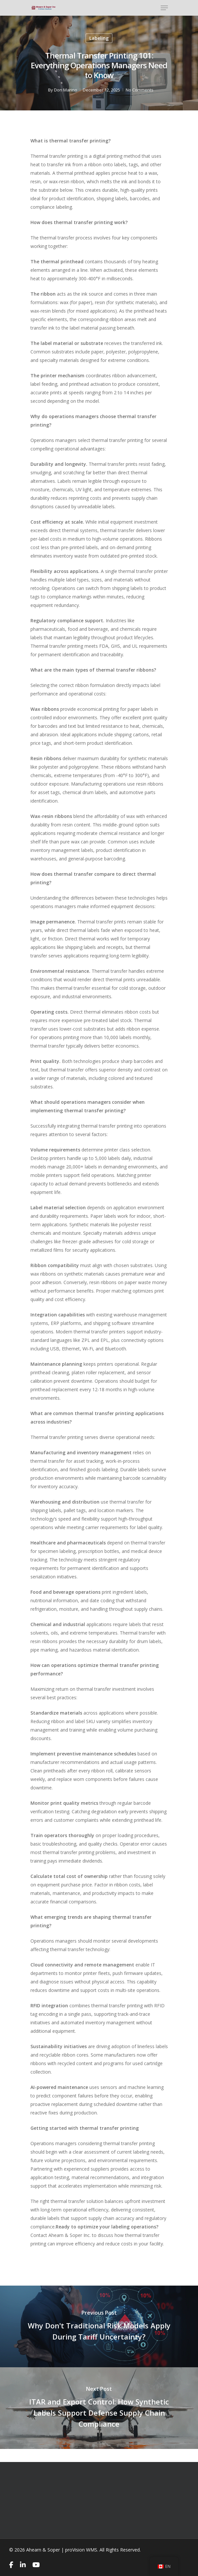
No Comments (139, 90)
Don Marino (65, 90)
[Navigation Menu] (164, 8)
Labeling (99, 38)
